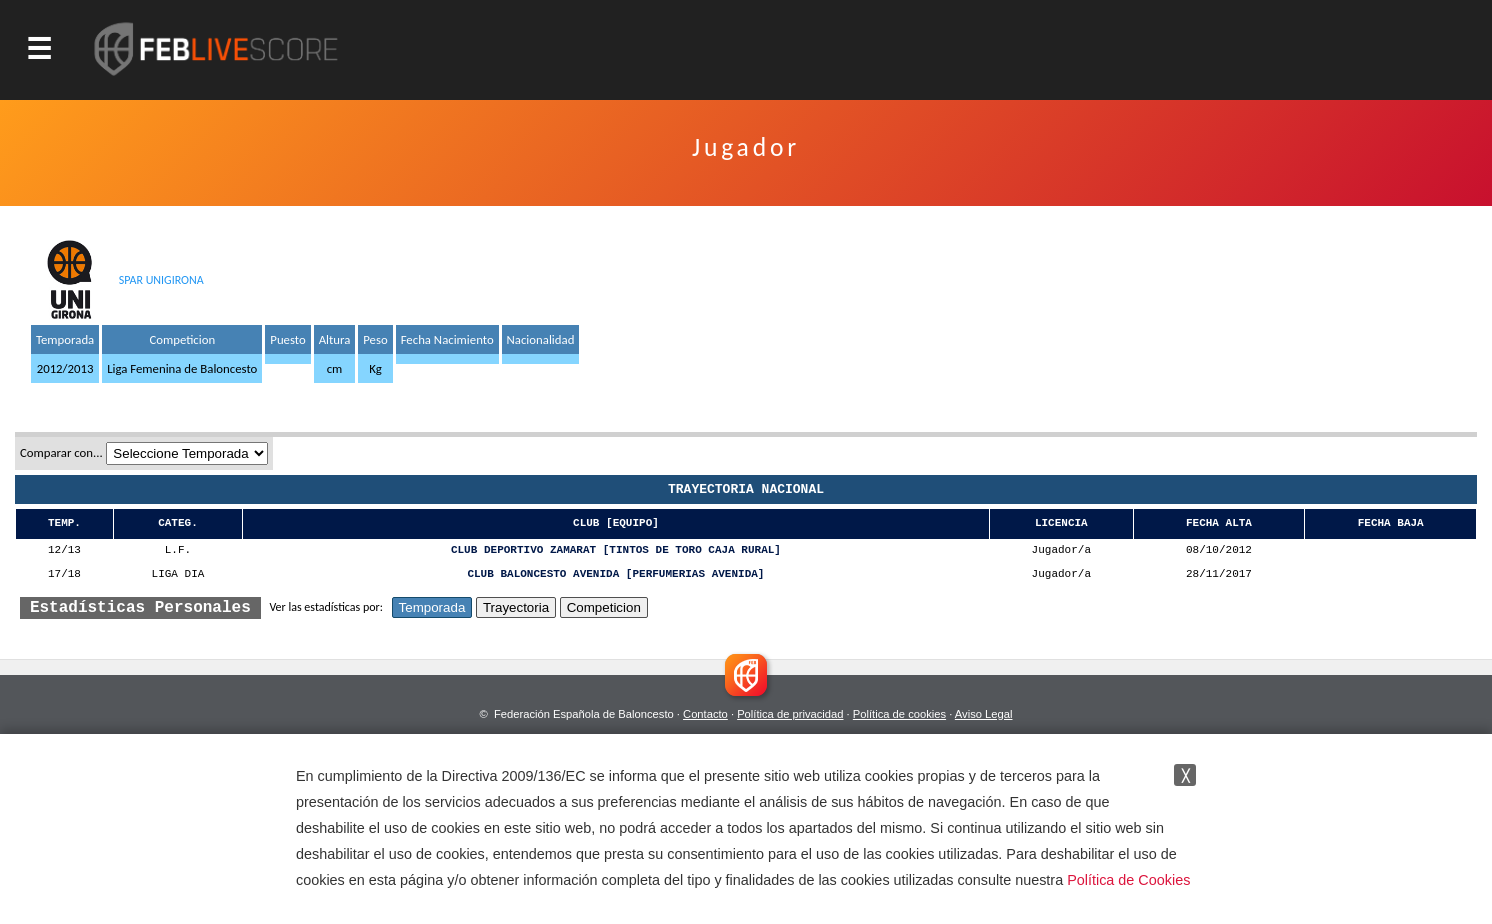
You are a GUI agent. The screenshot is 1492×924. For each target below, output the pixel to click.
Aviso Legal (984, 714)
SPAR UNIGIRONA (161, 280)
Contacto (705, 714)
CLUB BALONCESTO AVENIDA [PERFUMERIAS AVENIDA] (615, 574)
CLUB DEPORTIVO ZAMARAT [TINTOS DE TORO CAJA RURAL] (616, 550)
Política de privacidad (790, 714)
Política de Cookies (1128, 880)
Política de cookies (899, 714)
